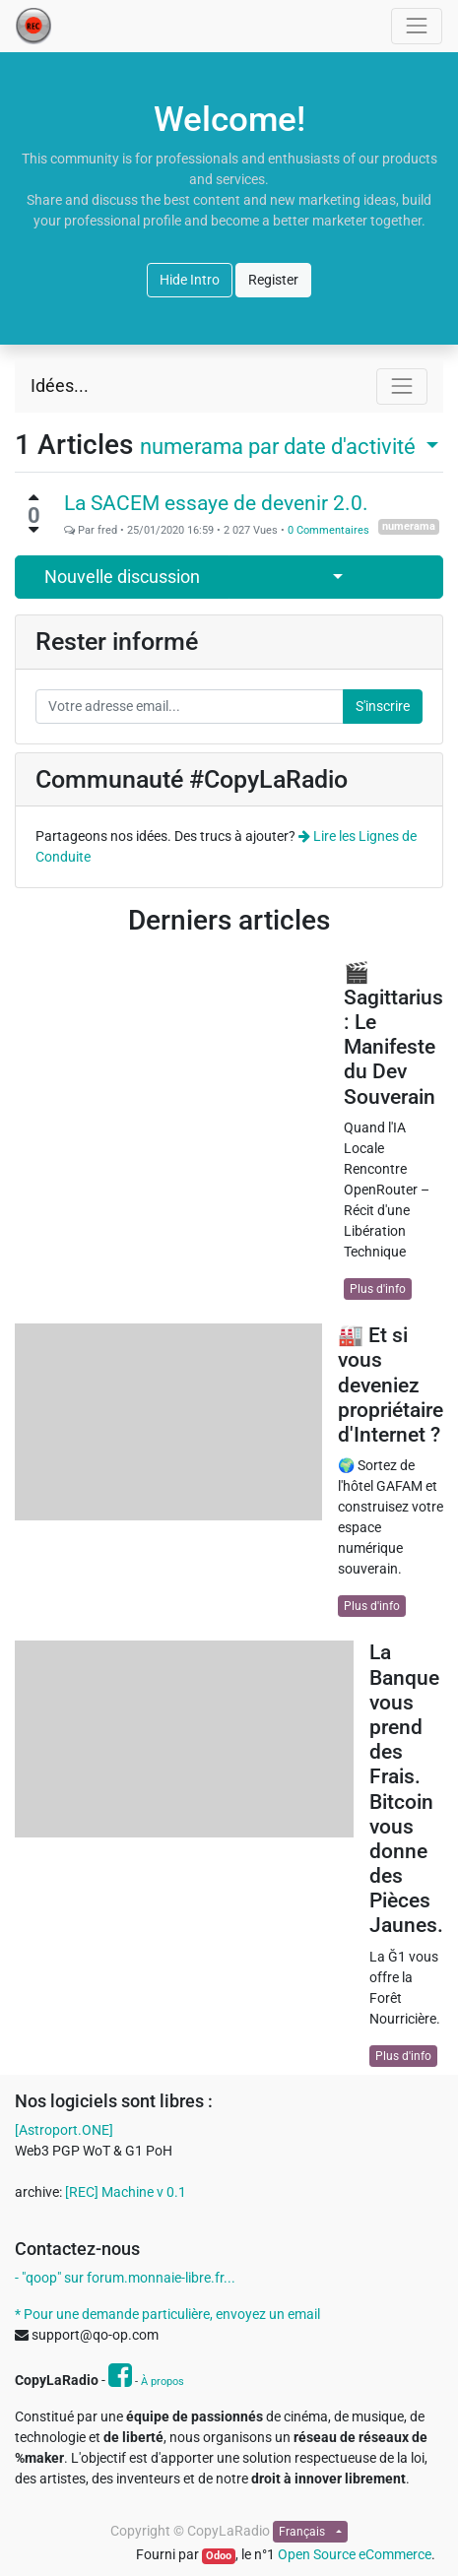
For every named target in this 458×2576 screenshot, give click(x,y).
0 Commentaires (328, 530)
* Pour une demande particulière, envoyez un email (167, 2314)
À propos (162, 2381)
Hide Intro (190, 280)
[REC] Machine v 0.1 (125, 2192)
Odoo (218, 2555)
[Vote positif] (33, 497)
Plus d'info (378, 1289)
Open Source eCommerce (354, 2554)
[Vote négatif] (33, 530)
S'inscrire (383, 706)
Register (273, 280)
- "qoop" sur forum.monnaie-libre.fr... (125, 2278)
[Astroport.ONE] (64, 2130)
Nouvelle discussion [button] (122, 577)
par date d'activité (280, 446)
